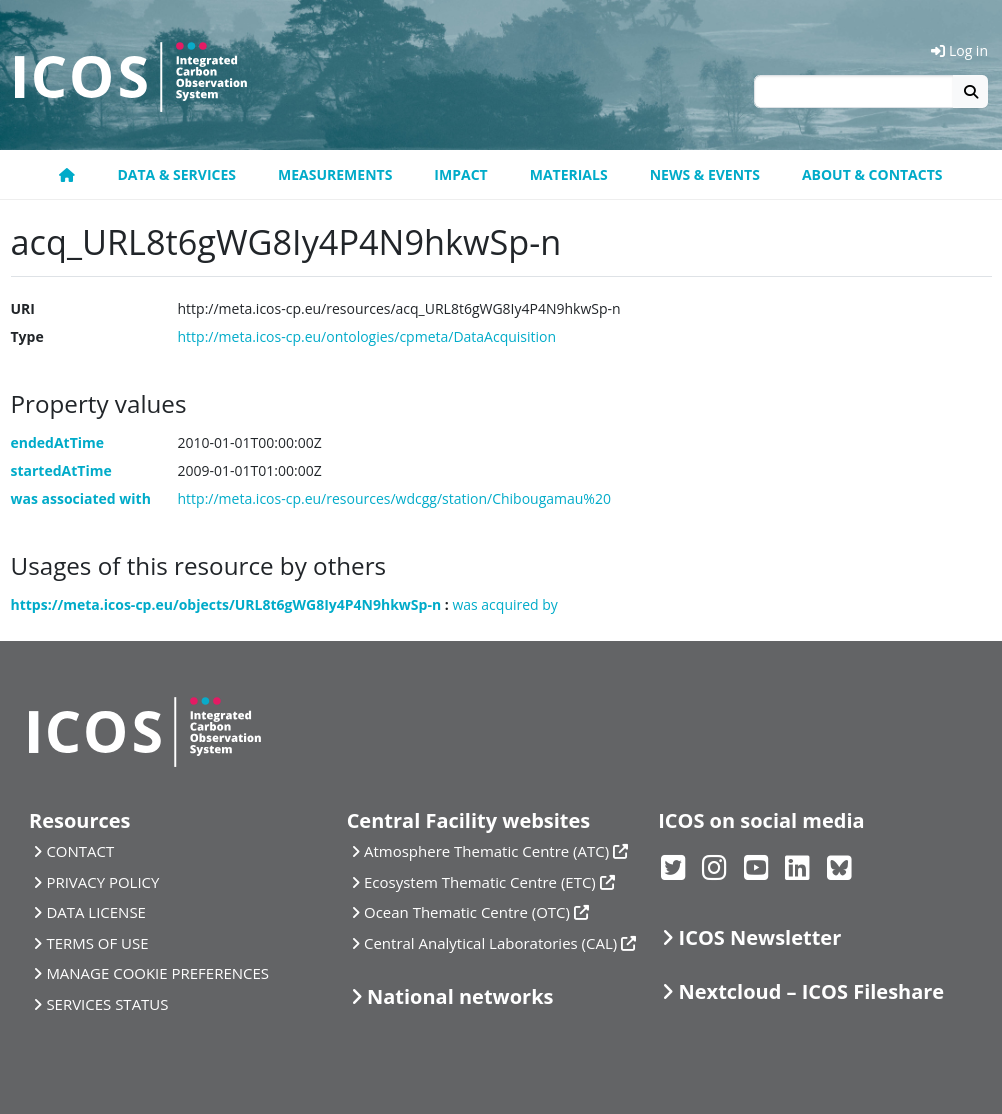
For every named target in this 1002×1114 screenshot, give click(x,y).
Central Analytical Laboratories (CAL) (490, 943)
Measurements (335, 174)
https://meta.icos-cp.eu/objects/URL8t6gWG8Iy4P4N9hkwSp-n (226, 604)
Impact (460, 174)
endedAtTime (58, 442)
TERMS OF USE (97, 943)
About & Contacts (872, 174)
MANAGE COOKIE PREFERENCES (157, 973)
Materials (569, 174)
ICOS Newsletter (760, 937)
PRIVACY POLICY (102, 882)
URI (23, 308)
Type (27, 336)
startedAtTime (61, 470)
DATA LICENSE (96, 912)
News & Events (705, 174)
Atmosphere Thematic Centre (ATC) (486, 851)
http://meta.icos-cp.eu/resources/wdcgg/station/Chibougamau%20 (394, 498)
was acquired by (504, 604)
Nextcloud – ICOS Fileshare (812, 991)
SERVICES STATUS (107, 1004)
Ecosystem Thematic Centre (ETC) (480, 882)
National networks (460, 996)
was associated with (81, 498)
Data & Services (176, 174)
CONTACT (80, 851)
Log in (959, 50)
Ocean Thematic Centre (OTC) (467, 912)
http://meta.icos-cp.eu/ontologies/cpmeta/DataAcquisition (367, 336)
